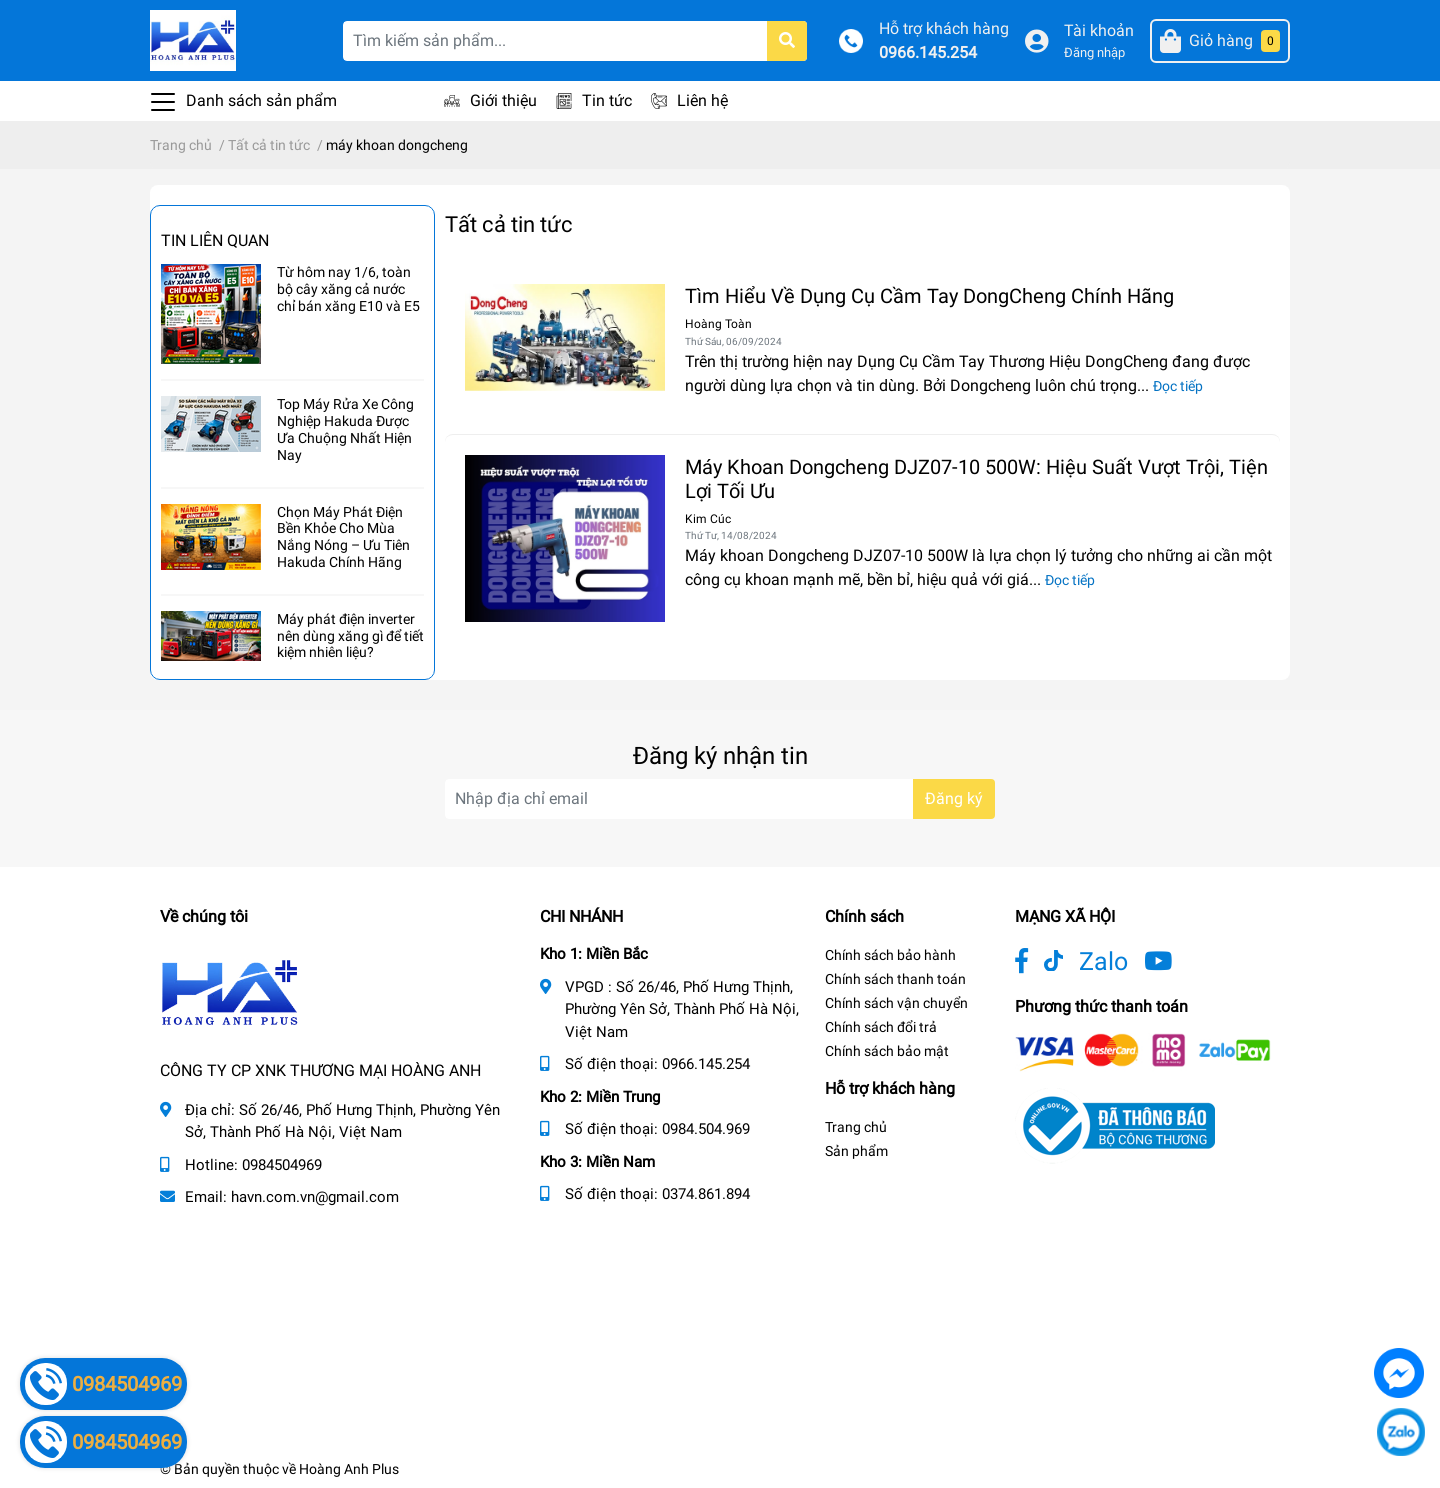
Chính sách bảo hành (890, 955)
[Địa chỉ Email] (720, 799)
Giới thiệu (503, 100)
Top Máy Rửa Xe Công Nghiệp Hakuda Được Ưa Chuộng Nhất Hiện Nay (345, 429)
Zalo (1103, 961)
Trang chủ (856, 1127)
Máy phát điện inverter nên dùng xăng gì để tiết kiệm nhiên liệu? (350, 636)
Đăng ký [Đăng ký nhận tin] (954, 798)
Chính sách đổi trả (881, 1027)
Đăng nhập (1094, 52)
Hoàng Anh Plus (349, 1469)
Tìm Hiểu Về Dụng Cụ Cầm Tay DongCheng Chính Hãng (929, 296)
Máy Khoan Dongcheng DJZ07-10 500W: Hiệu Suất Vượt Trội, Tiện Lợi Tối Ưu (976, 479)
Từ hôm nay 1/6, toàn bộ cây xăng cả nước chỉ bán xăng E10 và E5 (348, 289)
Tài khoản (1099, 30)
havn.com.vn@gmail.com (315, 1197)
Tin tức (607, 100)
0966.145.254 (928, 52)
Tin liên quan (215, 240)
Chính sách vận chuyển (896, 1003)
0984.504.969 (706, 1129)
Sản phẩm (856, 1151)
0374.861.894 (706, 1194)
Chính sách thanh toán (895, 979)
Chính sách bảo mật (887, 1051)
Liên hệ (702, 100)
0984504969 (282, 1165)
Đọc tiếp (1178, 386)
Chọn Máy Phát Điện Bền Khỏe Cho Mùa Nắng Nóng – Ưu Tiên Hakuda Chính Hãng (343, 537)
